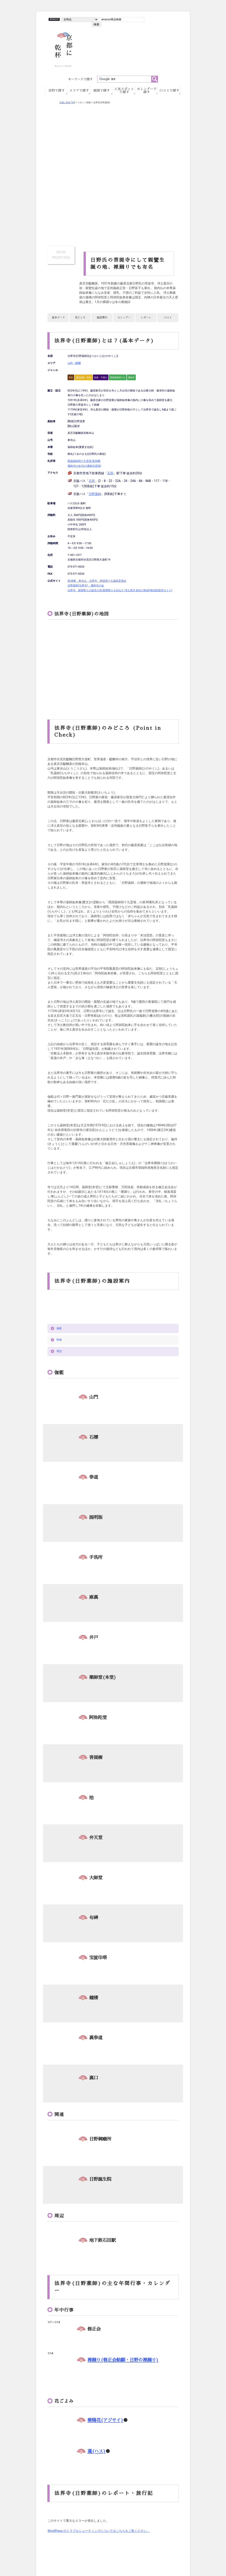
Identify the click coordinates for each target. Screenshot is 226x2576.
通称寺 (131, 377)
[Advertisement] (113, 142)
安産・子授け (100, 377)
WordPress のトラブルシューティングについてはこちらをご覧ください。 (98, 2531)
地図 (101, 90)
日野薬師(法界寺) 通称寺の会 (86, 585)
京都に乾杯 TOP (67, 102)
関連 (59, 1339)
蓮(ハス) (96, 2451)
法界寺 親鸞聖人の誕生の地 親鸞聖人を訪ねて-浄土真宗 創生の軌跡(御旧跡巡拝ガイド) (120, 590)
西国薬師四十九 (117, 377)
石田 (110, 473)
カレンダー (147, 90)
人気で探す (124, 90)
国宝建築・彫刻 (83, 377)
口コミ (169, 90)
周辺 (59, 1351)
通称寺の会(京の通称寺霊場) (84, 465)
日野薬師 (95, 494)
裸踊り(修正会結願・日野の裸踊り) (122, 2360)
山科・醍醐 (74, 363)
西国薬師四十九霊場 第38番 (84, 461)
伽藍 (59, 1328)
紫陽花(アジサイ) (105, 2420)
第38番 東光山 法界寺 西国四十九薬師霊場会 (97, 580)
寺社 (71, 377)
